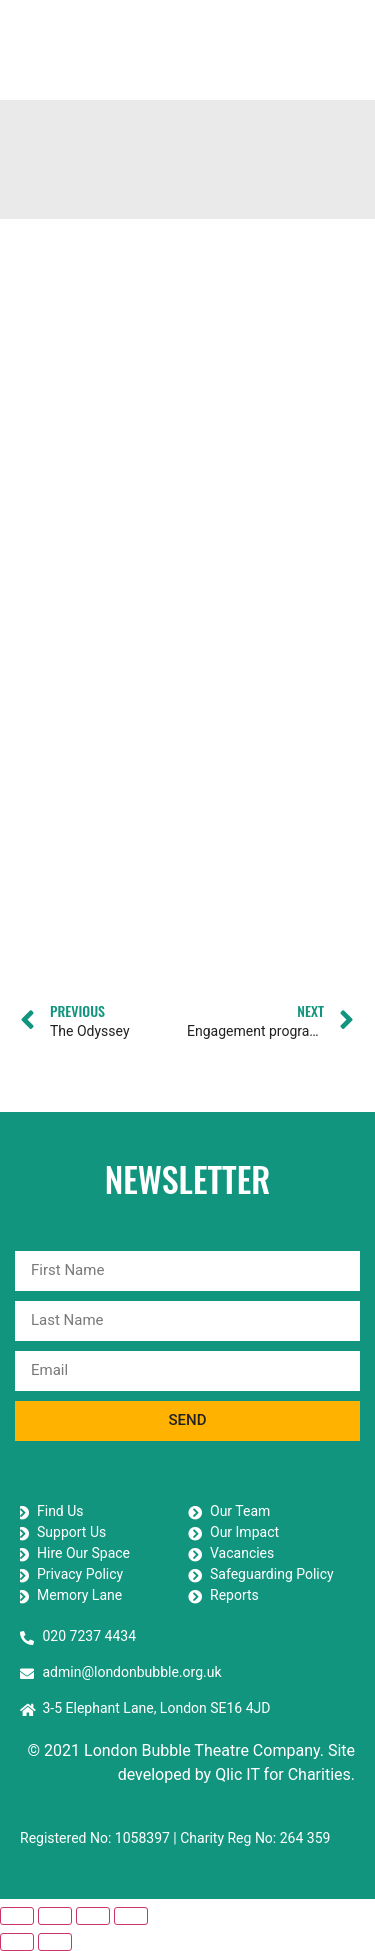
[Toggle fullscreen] (55, 1916)
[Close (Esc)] (131, 1916)
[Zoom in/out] (17, 1916)
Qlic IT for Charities (283, 1774)
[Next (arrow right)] (55, 1942)
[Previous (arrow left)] (17, 1942)
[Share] (93, 1916)
